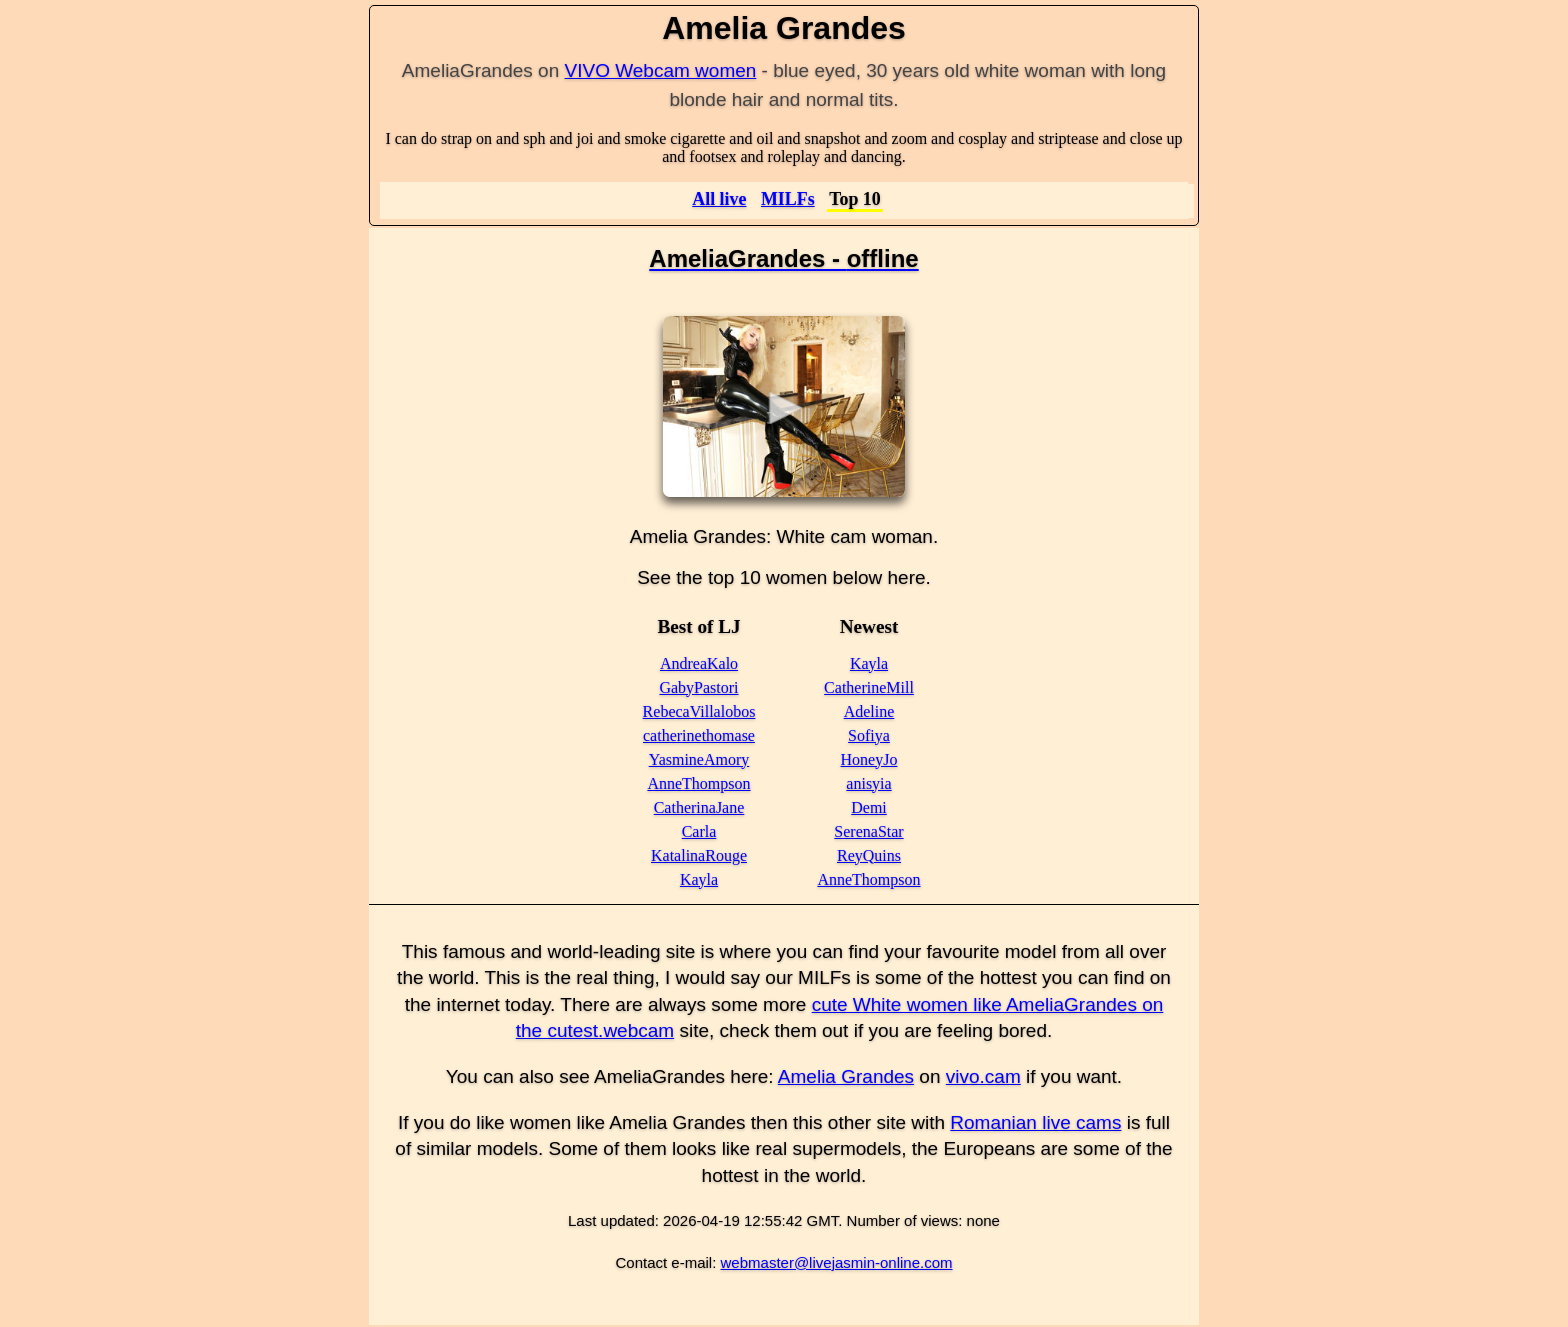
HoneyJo (869, 759)
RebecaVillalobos (699, 711)
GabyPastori (698, 687)
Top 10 (855, 199)
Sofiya (869, 735)
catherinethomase (699, 735)
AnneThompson (698, 783)
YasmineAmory (699, 759)
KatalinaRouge (699, 855)
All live (719, 199)
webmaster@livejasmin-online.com (837, 1262)
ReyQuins (869, 855)
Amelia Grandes (846, 1076)
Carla (699, 831)
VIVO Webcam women (661, 70)
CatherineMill (869, 687)
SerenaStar (868, 831)
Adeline (869, 711)
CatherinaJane (699, 807)
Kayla (699, 879)
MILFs (788, 199)
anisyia (868, 783)
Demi (869, 807)
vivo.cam (983, 1076)
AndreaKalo (699, 663)
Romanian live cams (1035, 1122)
